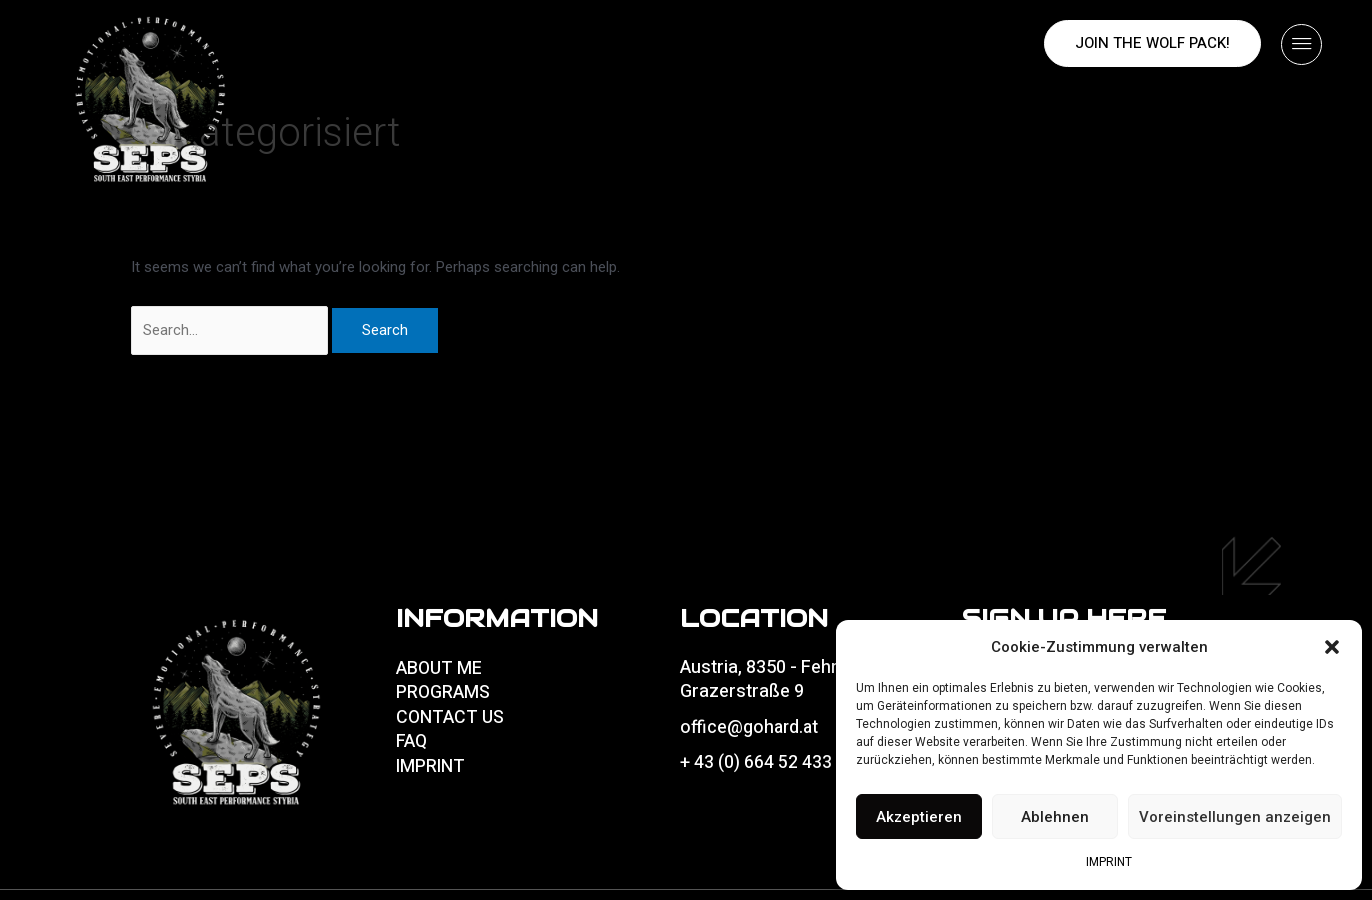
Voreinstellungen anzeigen (1235, 817)
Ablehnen (1055, 817)
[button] (1332, 647)
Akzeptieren (919, 817)
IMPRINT (1109, 862)
